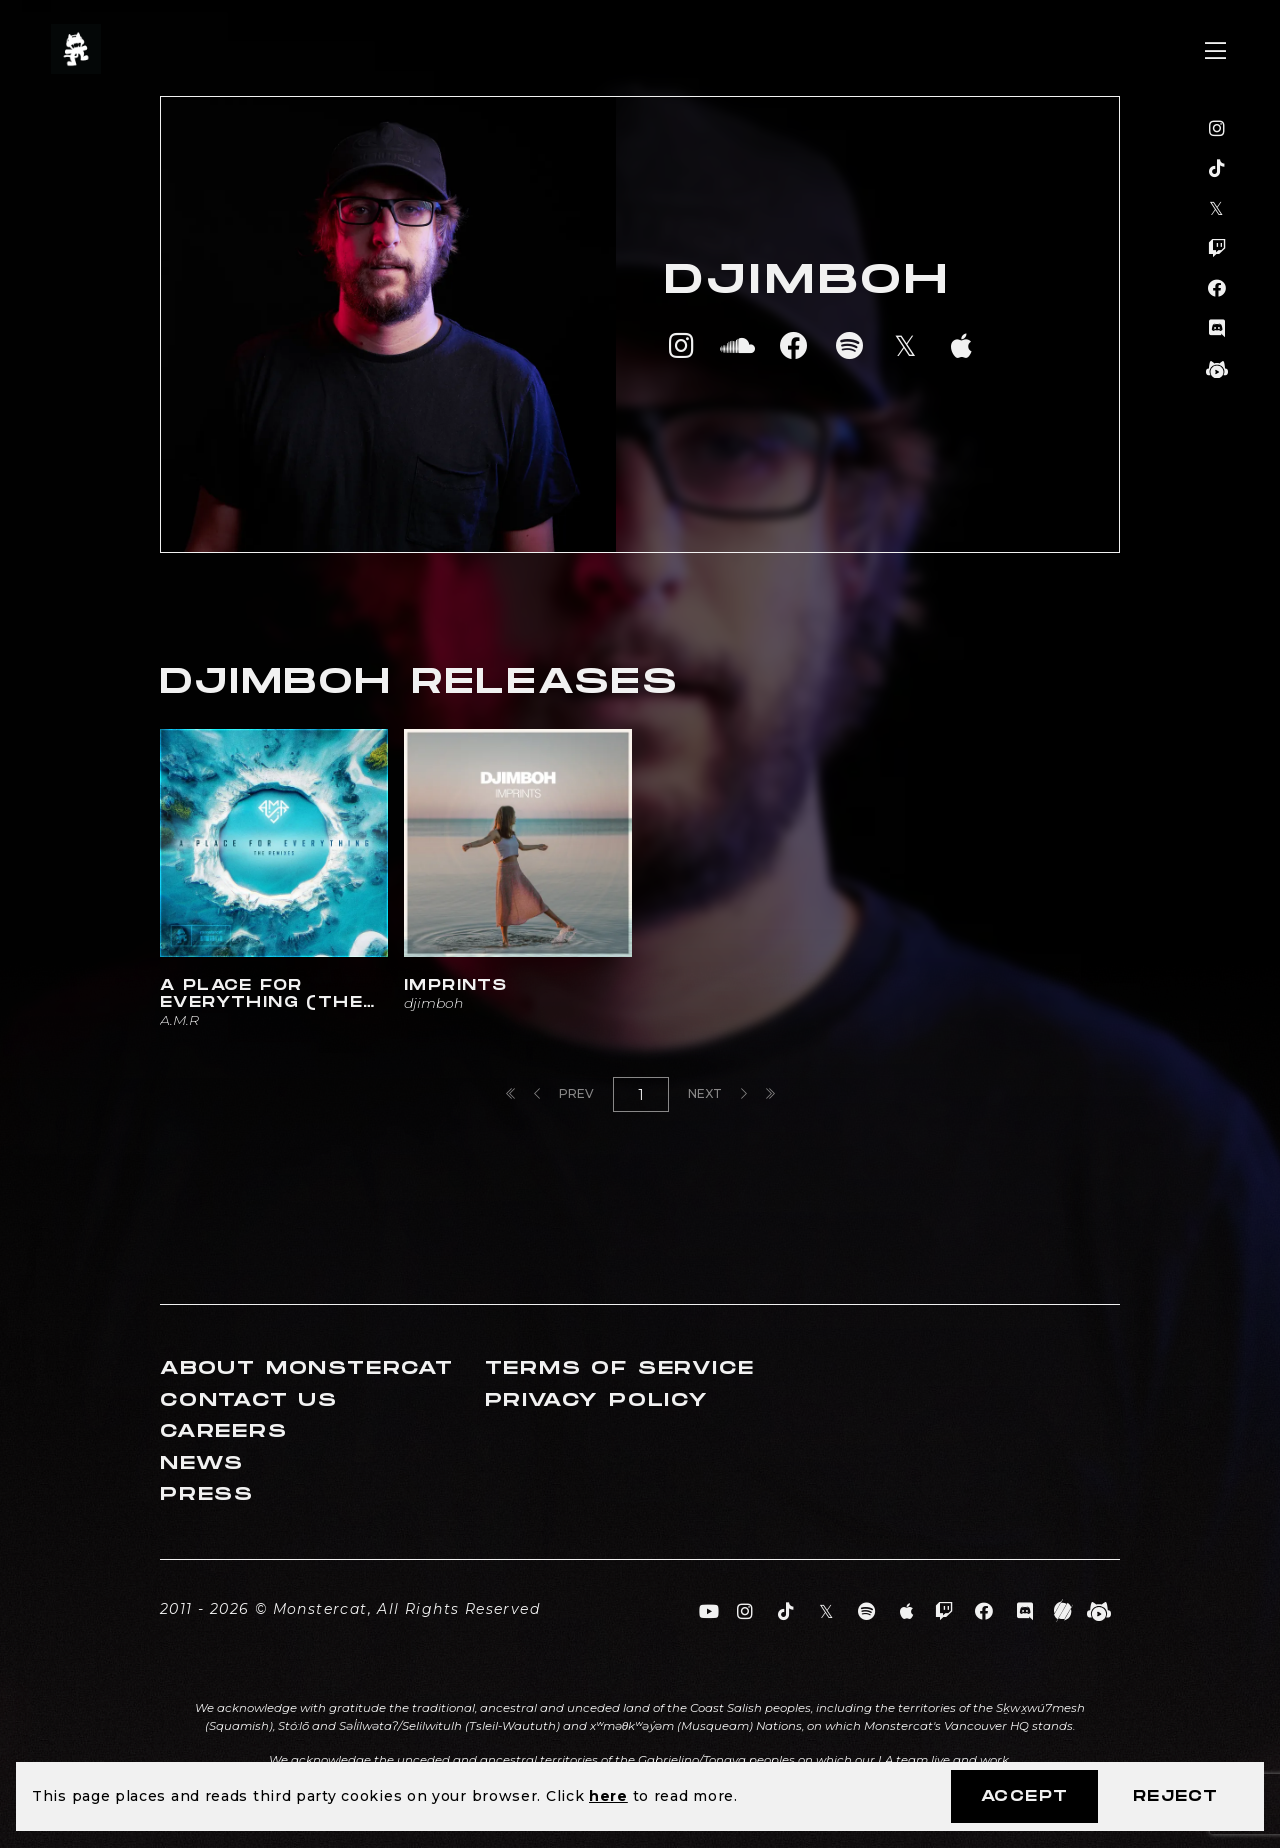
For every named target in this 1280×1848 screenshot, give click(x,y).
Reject (1175, 1796)
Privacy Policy (597, 1400)
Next (717, 1093)
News (202, 1463)
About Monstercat (307, 1368)
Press (207, 1494)
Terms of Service (620, 1368)
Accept (1024, 1796)
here (608, 1796)
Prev (564, 1093)
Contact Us (249, 1400)
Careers (224, 1431)
